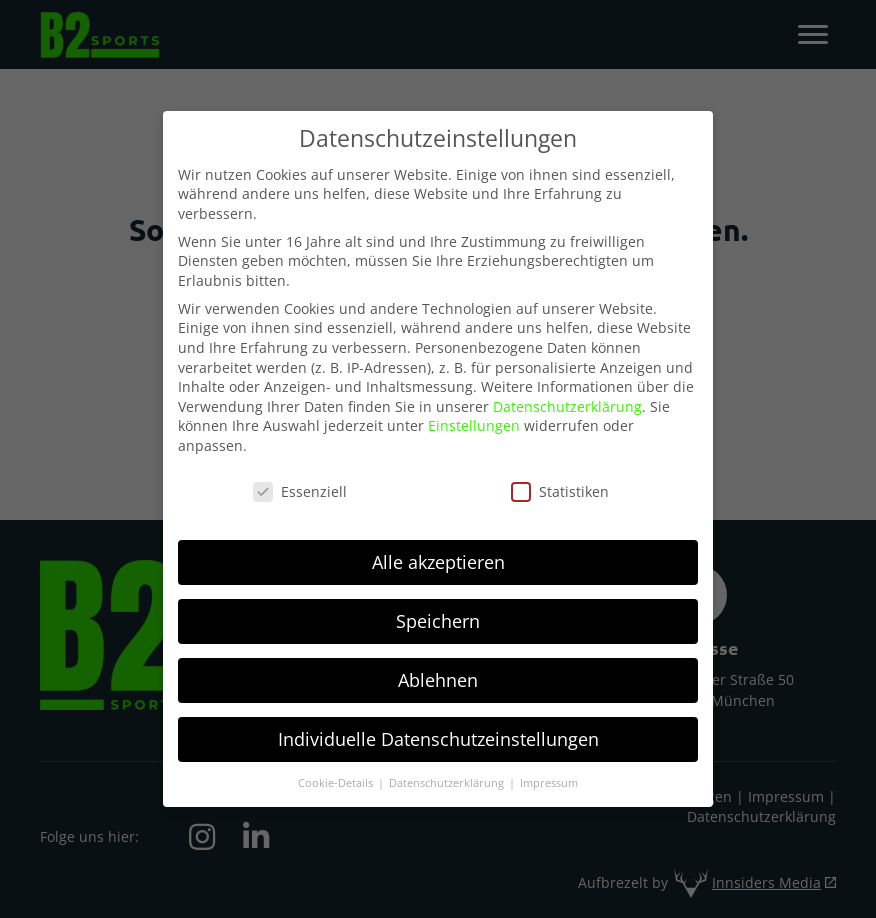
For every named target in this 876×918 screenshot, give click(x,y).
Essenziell (300, 482)
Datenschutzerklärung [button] (448, 773)
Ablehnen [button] (438, 670)
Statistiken (560, 482)
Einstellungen (474, 416)
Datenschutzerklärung (567, 397)
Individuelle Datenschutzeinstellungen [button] (438, 729)
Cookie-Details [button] (337, 773)
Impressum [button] (549, 773)
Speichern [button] (438, 611)
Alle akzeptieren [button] (438, 553)
